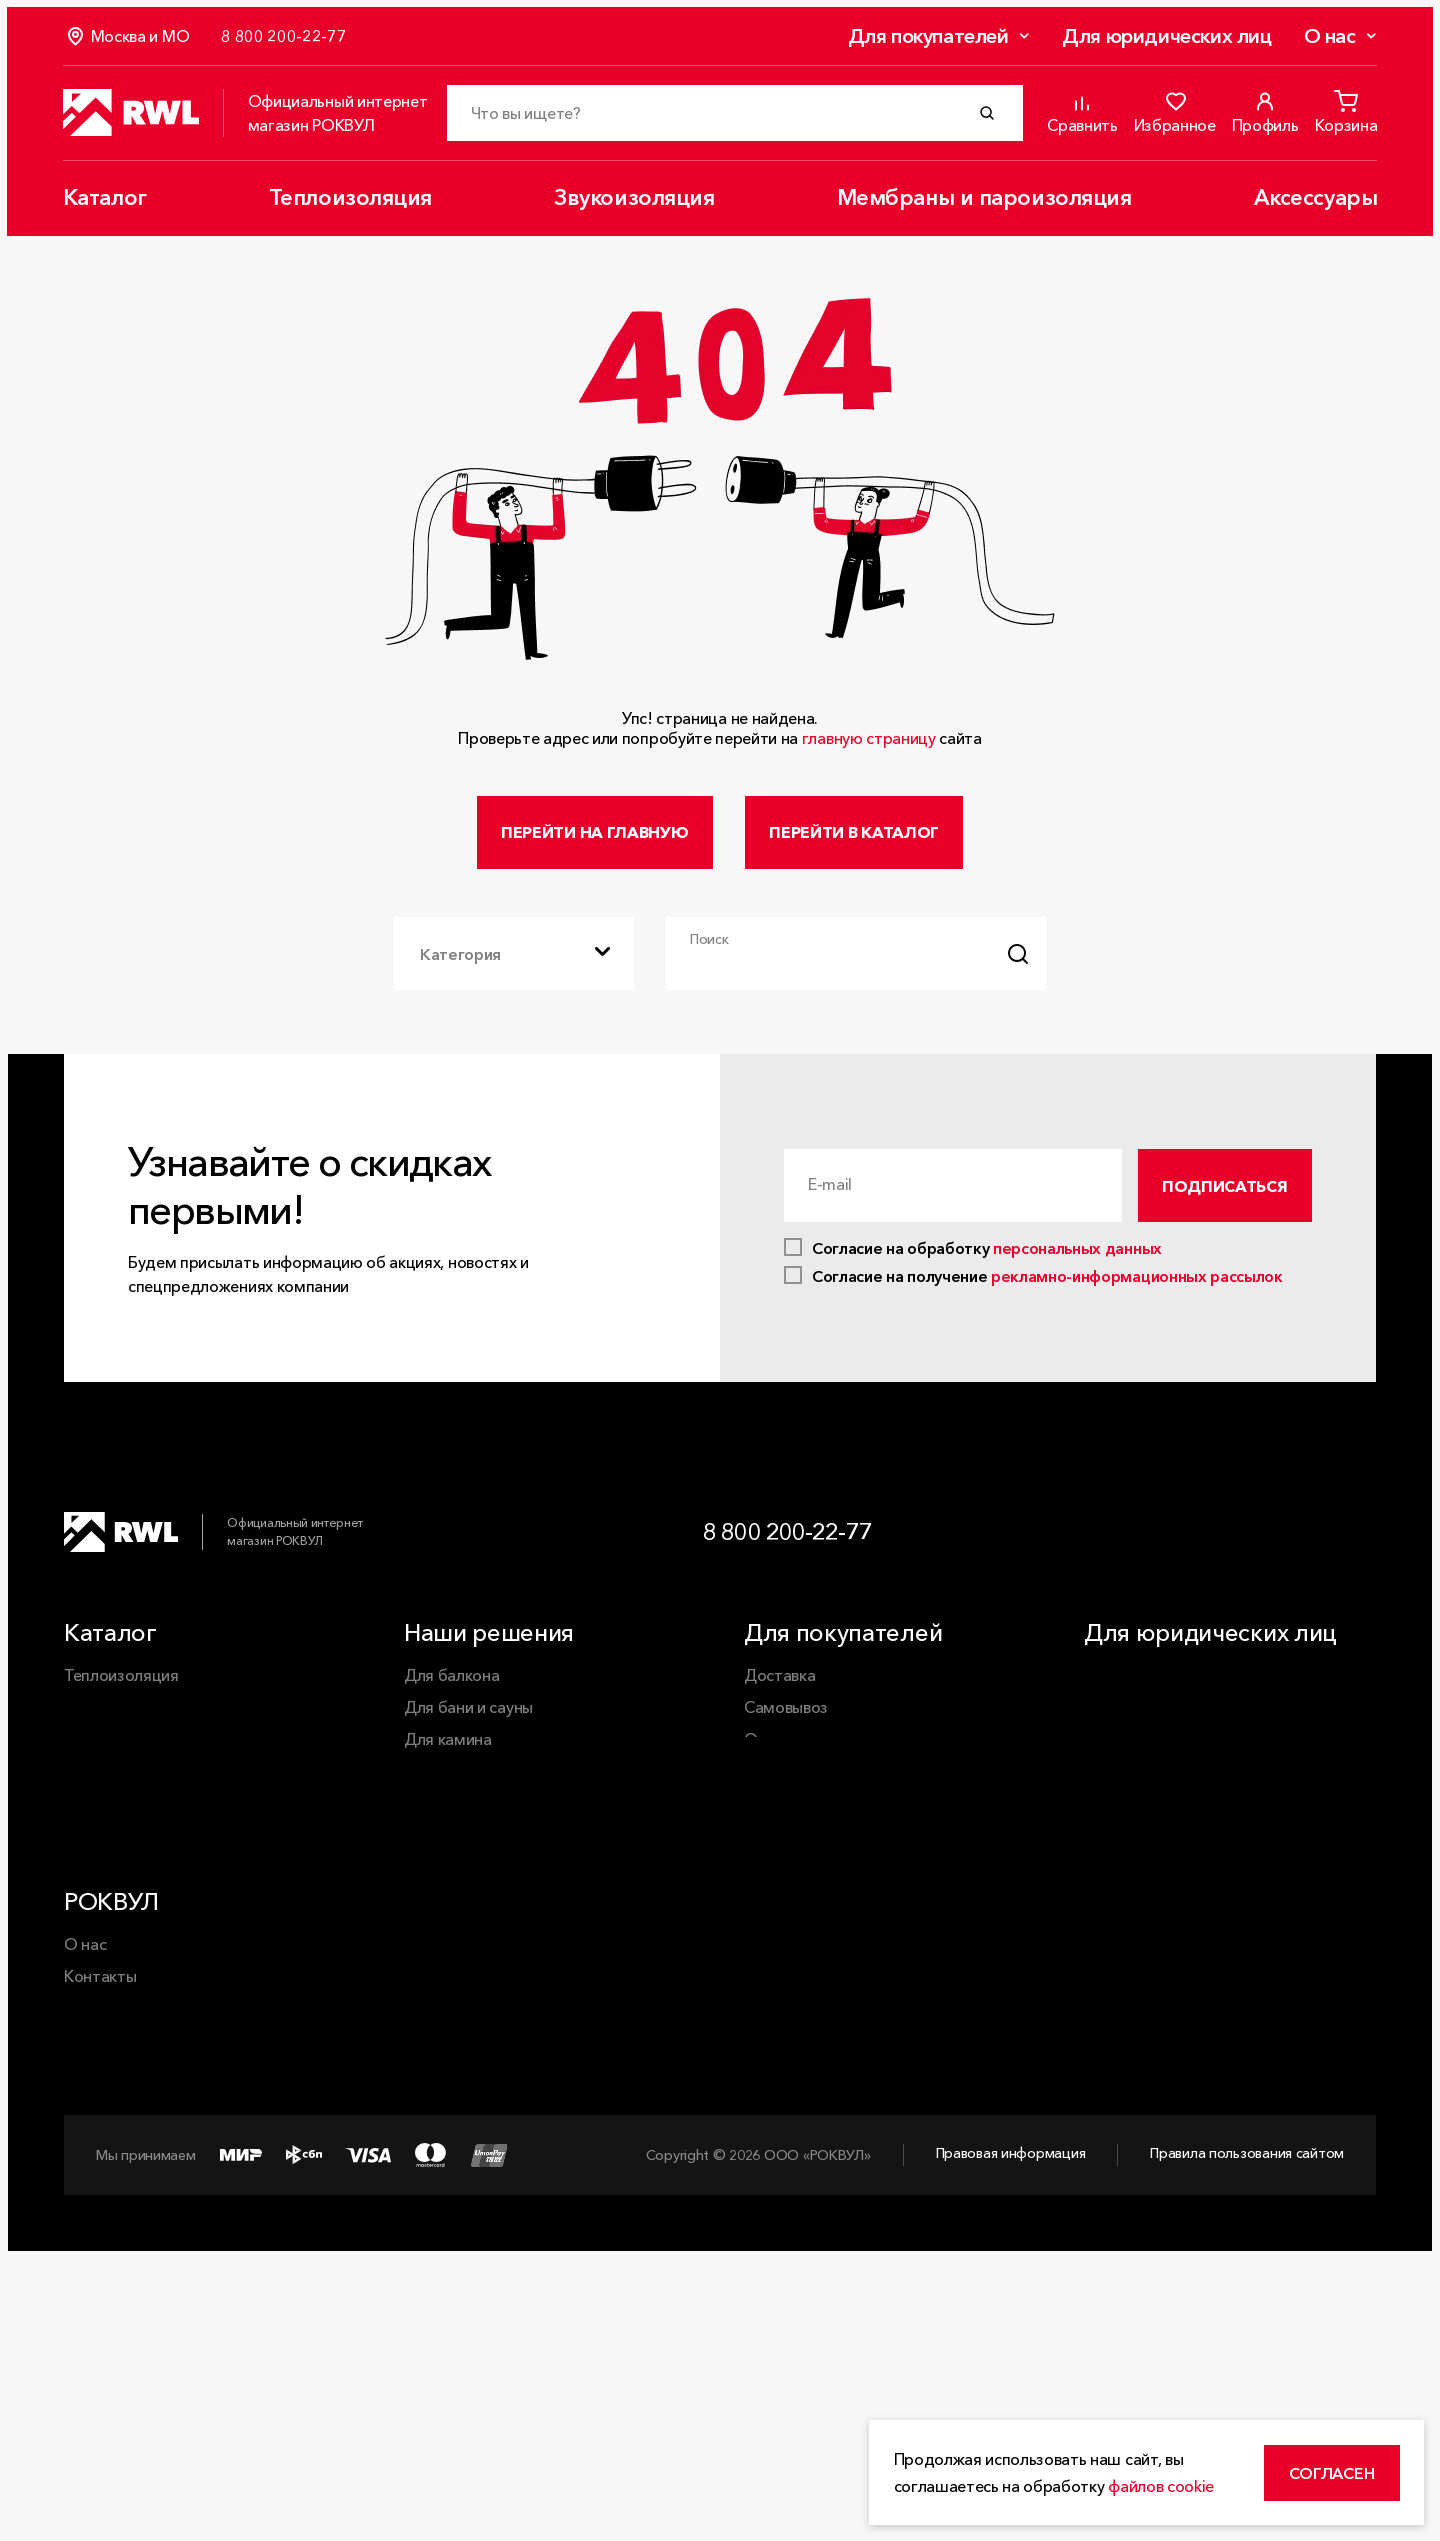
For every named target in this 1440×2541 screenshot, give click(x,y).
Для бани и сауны (468, 1725)
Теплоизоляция (350, 199)
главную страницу (869, 738)
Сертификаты (795, 1885)
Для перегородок (470, 1789)
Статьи (90, 2226)
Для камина (448, 1757)
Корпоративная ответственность (188, 2290)
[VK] (1288, 1548)
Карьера (95, 2258)
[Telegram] (1224, 1548)
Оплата (772, 1757)
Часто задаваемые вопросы (847, 1917)
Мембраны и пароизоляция (983, 199)
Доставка (779, 1693)
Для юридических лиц (1165, 37)
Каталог (106, 199)
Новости (95, 2194)
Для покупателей (926, 37)
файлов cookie (1169, 2478)
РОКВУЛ (111, 2055)
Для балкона (451, 1693)
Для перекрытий (466, 1821)
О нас (1328, 37)
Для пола (438, 1853)
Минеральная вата (473, 1949)
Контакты (100, 2130)
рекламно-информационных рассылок (1137, 1294)
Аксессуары (1314, 199)
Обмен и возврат (808, 1789)
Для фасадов (453, 1917)
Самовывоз (786, 1725)
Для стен (437, 1885)
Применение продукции (153, 2162)
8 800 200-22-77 (793, 1547)
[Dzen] (1352, 1548)
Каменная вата (459, 1981)
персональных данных (1077, 1266)
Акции (766, 1821)
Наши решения (489, 1650)
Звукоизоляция (634, 199)
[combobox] (514, 964)
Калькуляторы (797, 1853)
